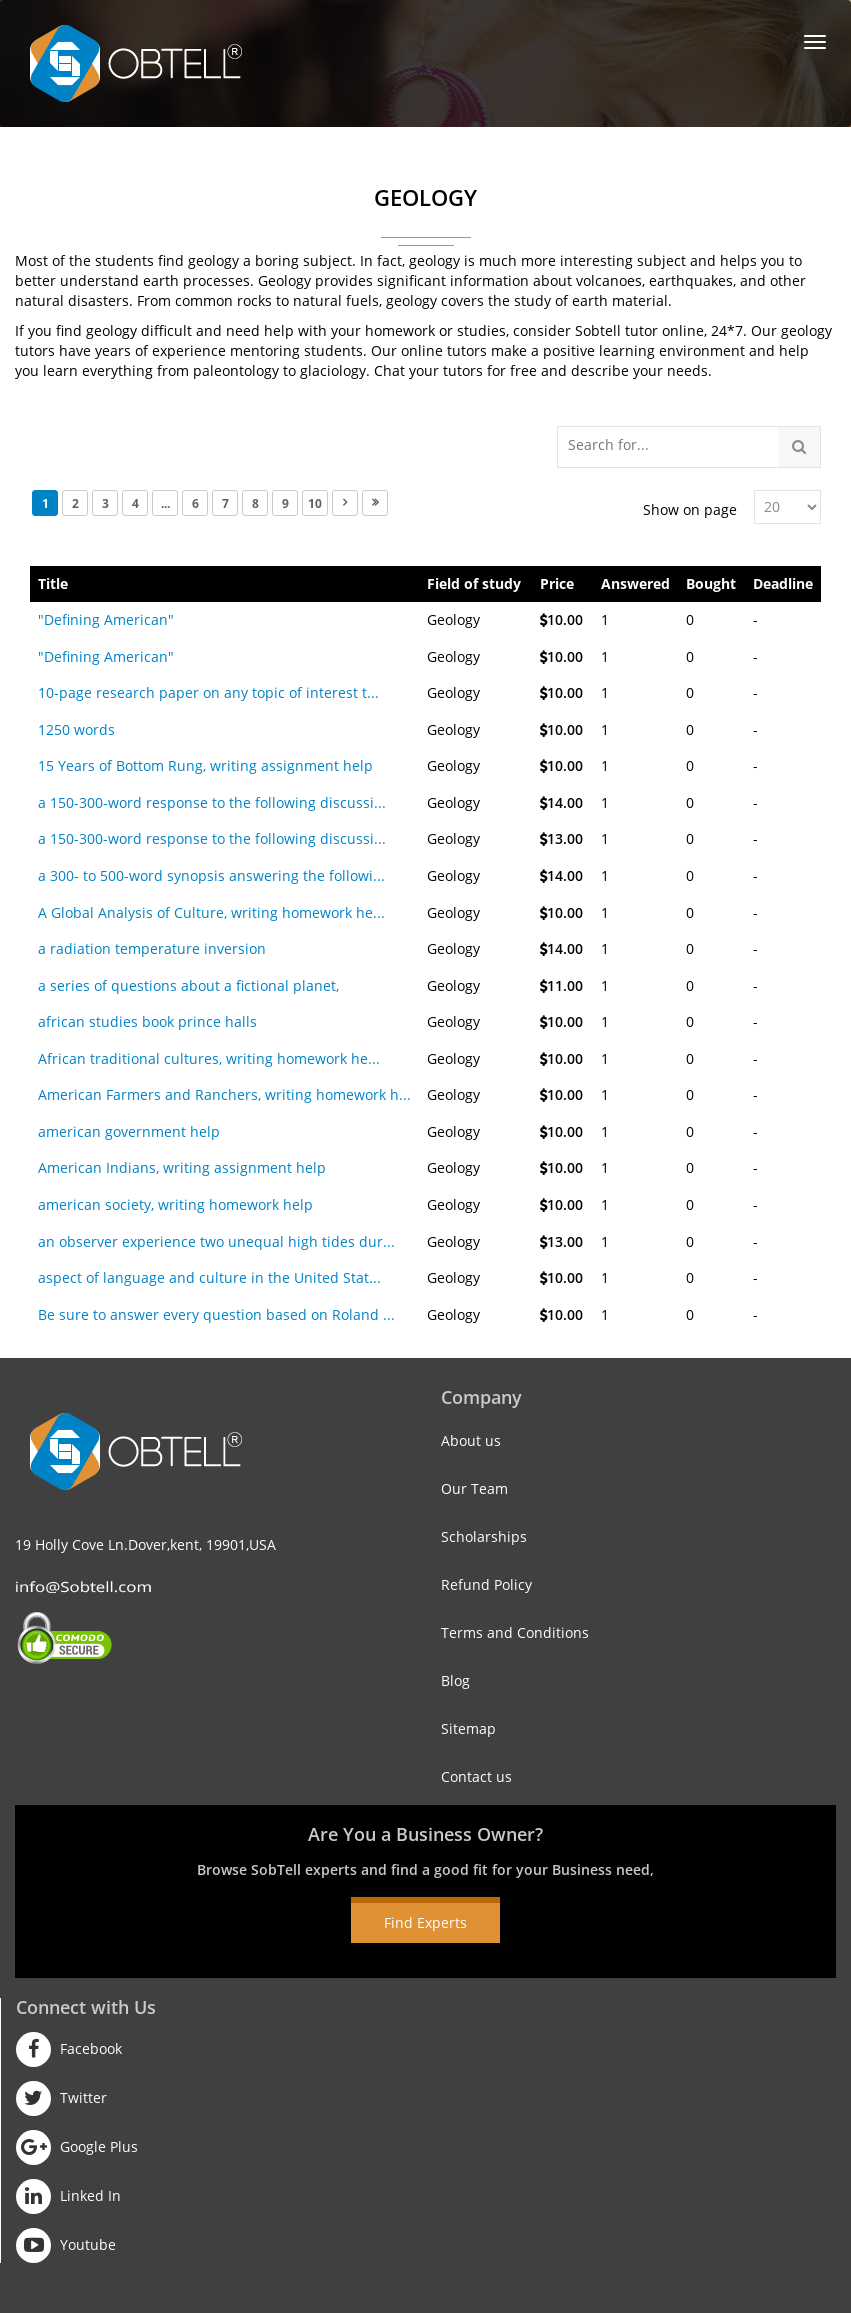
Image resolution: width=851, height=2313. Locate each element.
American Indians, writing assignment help (182, 1167)
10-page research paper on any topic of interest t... (208, 692)
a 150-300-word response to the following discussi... (212, 802)
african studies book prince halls (147, 1021)
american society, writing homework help (175, 1204)
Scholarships (484, 1536)
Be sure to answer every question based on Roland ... (216, 1314)
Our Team (474, 1488)
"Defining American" (106, 619)
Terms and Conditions (515, 1632)
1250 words (76, 729)
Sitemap (468, 1728)
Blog (455, 1680)
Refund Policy (486, 1584)
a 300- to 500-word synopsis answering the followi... (211, 875)
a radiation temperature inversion (152, 948)
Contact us (476, 1776)
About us (471, 1440)
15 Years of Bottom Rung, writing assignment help (205, 765)
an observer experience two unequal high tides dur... (216, 1241)
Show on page (690, 509)
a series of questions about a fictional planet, (188, 985)
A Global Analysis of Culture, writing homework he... (211, 912)
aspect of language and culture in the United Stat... (209, 1277)
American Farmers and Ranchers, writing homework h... (224, 1094)
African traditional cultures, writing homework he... (209, 1058)
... (165, 503)
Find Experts (425, 1922)
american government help (129, 1131)
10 (315, 503)
